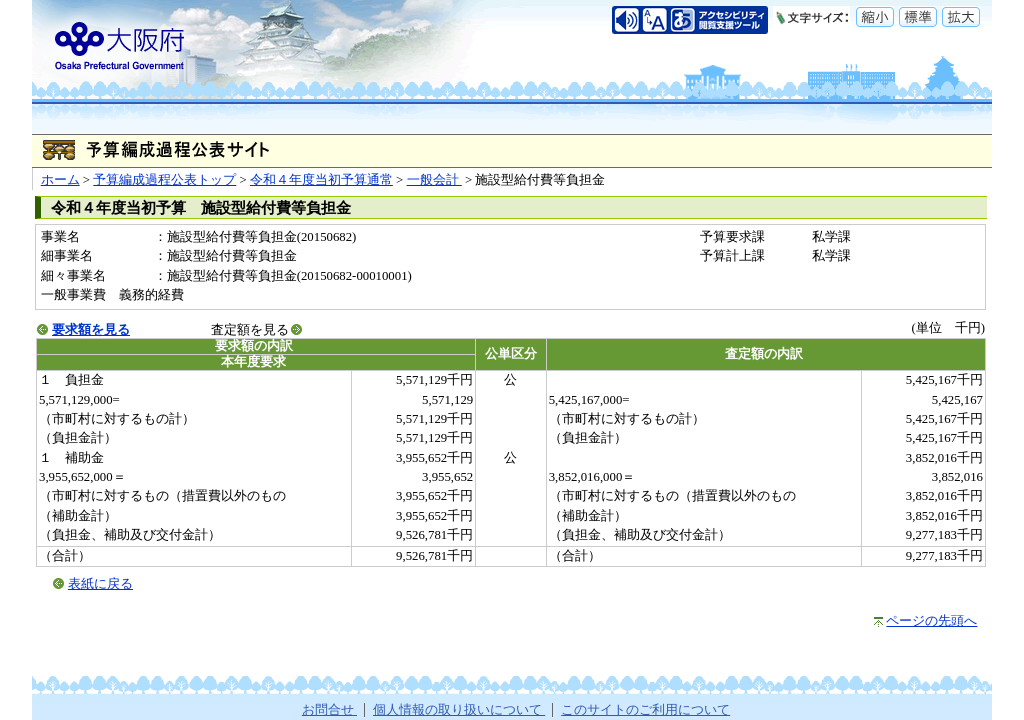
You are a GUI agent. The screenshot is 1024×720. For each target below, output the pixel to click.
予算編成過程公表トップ (164, 180)
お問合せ (329, 710)
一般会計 (434, 180)
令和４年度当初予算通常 (321, 180)
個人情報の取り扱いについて (459, 710)
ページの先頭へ (931, 621)
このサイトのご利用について (645, 710)
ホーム (60, 180)
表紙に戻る (100, 584)
